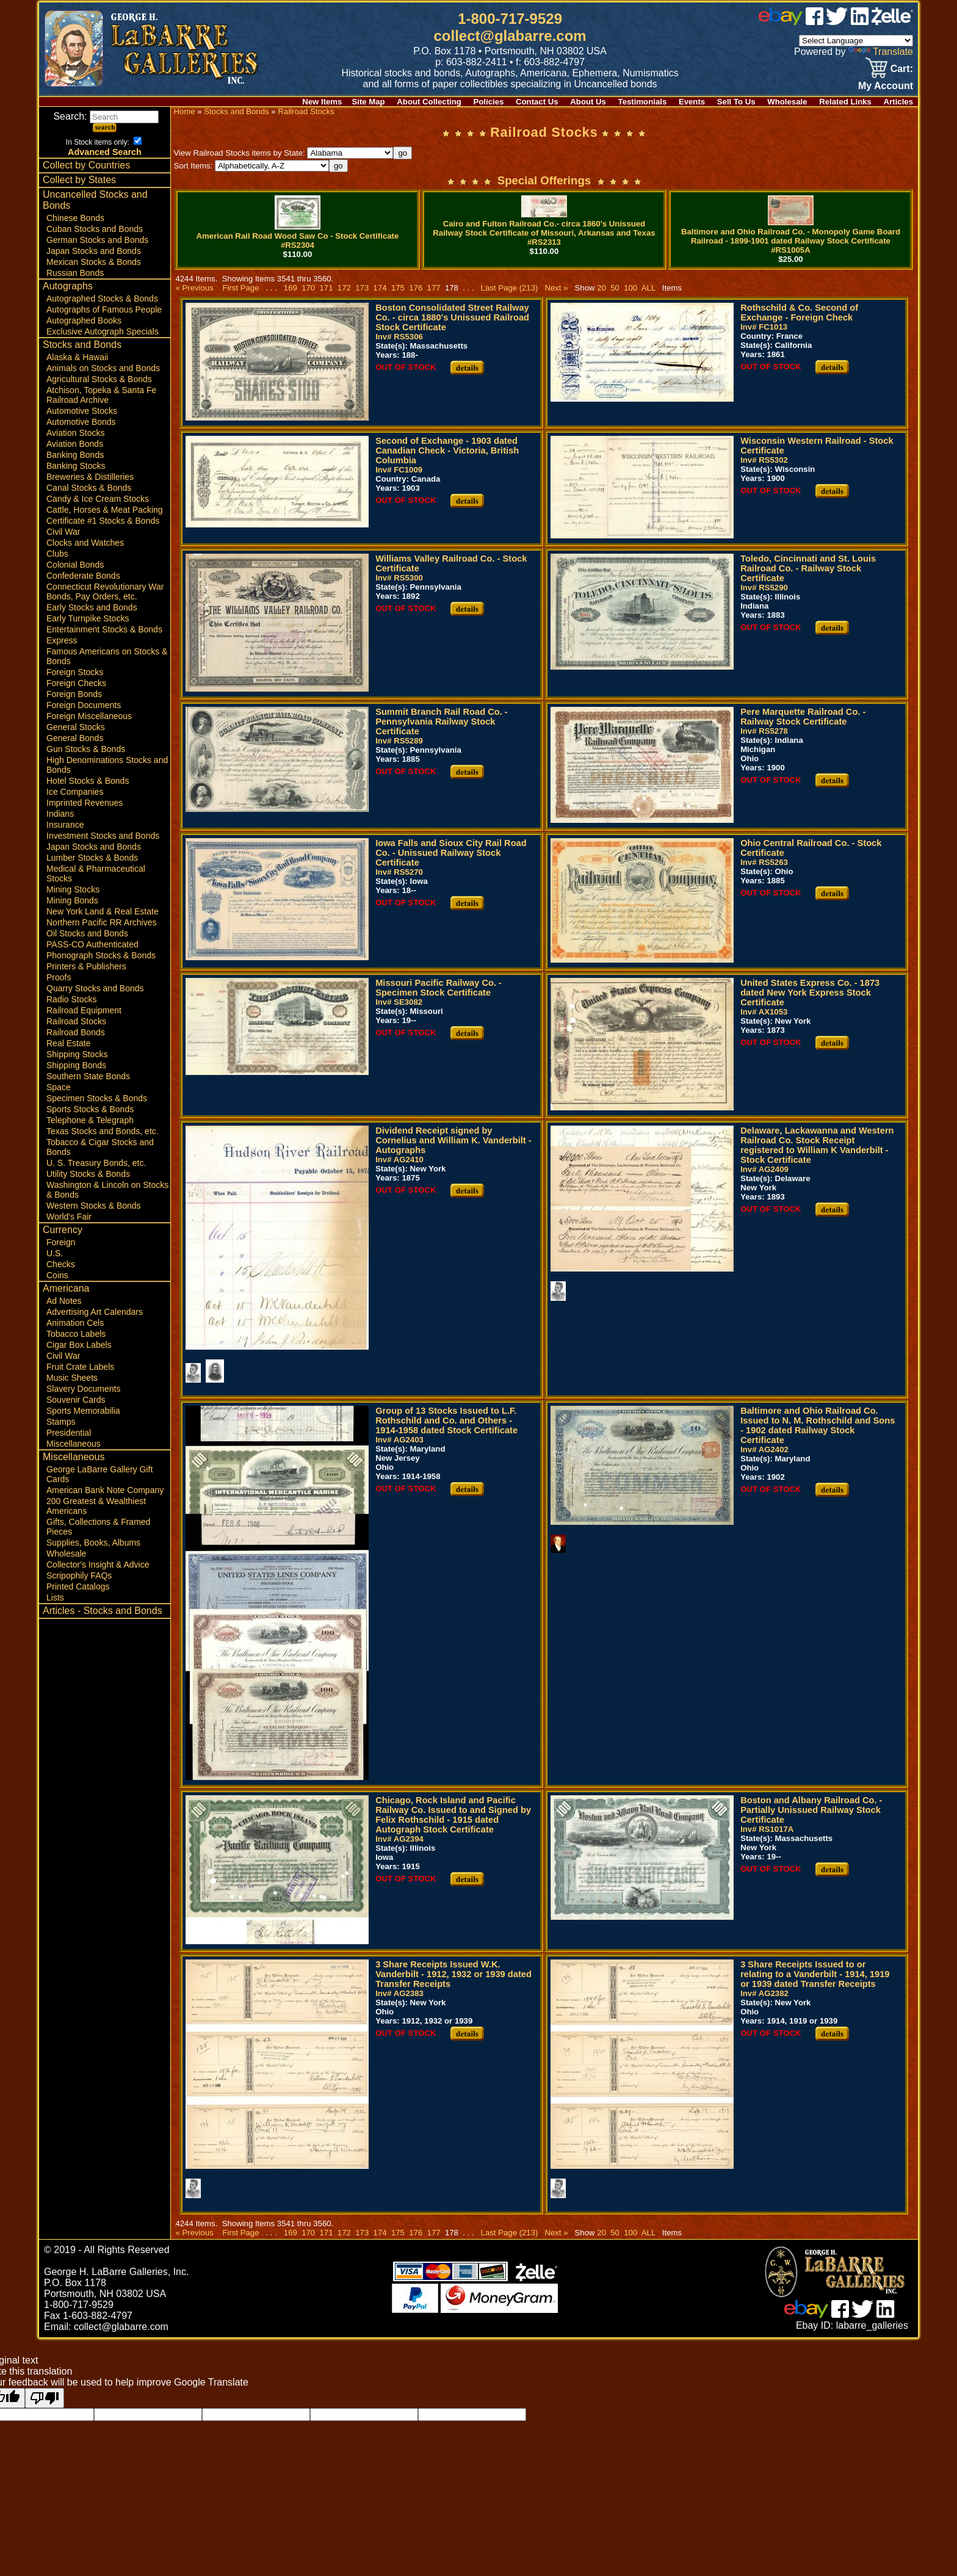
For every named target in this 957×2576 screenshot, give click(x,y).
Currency (62, 1230)
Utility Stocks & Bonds (88, 1174)
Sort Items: (250, 165)
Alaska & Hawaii (77, 357)
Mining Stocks (72, 889)
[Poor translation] (44, 2398)
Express (62, 640)
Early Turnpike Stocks (87, 618)
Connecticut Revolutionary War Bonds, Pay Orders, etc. (105, 591)
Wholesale (787, 101)
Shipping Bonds (76, 1065)
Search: (106, 116)
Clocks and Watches (85, 543)
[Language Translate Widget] (856, 40)
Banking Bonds (75, 455)
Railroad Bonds (75, 1032)
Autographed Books (83, 320)
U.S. (54, 1253)
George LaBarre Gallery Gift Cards (99, 1474)
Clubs (57, 554)
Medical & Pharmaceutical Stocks (95, 873)
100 (630, 287)
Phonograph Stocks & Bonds (101, 955)
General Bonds (74, 738)
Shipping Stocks (76, 1054)
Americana (66, 1288)
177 (433, 287)
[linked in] (860, 21)
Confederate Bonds (83, 576)
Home (184, 111)
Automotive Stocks (81, 411)
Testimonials (642, 101)
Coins (57, 1275)
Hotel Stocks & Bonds (87, 781)
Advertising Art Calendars (94, 1312)
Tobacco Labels (76, 1334)
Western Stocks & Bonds (93, 1205)
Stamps (60, 1422)
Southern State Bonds (88, 1076)
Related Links (845, 101)
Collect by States (79, 180)
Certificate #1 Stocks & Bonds (102, 521)
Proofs (58, 977)
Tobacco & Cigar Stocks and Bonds (100, 1147)
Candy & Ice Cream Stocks (97, 499)
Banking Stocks (76, 466)
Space (58, 1087)
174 (380, 287)
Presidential (68, 1433)
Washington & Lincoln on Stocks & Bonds (107, 1189)
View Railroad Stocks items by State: (283, 152)
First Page (240, 287)
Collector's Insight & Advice (97, 1564)
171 (326, 287)
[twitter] (837, 21)
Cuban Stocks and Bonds (94, 229)
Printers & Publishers (86, 966)
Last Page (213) (509, 287)
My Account (885, 86)
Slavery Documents (83, 1389)
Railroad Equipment (83, 1010)
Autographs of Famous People (104, 309)
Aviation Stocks (75, 433)
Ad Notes (64, 1301)
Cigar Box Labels (79, 1345)
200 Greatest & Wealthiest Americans (96, 1506)
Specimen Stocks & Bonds (96, 1098)
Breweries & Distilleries (90, 477)
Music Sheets (72, 1378)
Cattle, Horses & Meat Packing (104, 510)
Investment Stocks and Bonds (102, 836)
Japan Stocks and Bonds (93, 251)
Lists (55, 1597)
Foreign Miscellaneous (89, 716)
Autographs (68, 286)
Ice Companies (74, 792)
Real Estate (68, 1043)
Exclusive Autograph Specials (102, 331)
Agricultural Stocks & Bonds (99, 379)
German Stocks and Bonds (97, 240)
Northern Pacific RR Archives (101, 922)
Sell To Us (736, 101)
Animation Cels (75, 1323)
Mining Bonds (72, 900)
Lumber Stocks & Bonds (92, 858)
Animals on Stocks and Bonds (103, 368)
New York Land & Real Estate (102, 911)
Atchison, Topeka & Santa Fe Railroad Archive (101, 395)
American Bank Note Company (105, 1490)
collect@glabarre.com (510, 35)
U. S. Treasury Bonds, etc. (96, 1163)
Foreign (60, 1242)
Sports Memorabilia (83, 1411)
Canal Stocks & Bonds (88, 488)
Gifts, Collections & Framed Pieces (98, 1526)
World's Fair (69, 1216)
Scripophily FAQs (79, 1575)
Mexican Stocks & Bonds (93, 262)
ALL (648, 287)
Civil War (63, 532)
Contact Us (537, 101)
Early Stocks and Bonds (91, 607)
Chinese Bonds (75, 218)
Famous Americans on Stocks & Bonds (106, 656)
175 (397, 287)
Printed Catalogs (78, 1586)
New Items (322, 101)
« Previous (194, 287)
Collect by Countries (86, 165)
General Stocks (75, 727)
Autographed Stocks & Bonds (102, 298)
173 (362, 287)
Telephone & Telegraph (90, 1120)
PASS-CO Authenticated (92, 944)
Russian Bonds (75, 273)
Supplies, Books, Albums (93, 1542)
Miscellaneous (73, 1444)
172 (344, 287)
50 (614, 287)
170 (308, 287)
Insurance (65, 825)
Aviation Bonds (74, 444)
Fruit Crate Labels (80, 1367)
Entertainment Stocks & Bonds (104, 629)
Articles (898, 101)
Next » (556, 287)
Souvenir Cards (76, 1400)
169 (290, 287)
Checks (60, 1264)
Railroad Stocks (76, 1021)
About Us (588, 101)
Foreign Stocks (74, 672)
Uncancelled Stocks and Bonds (95, 200)
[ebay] (781, 21)
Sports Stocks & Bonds (90, 1109)
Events (692, 101)
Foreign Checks (76, 683)
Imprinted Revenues (84, 803)
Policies (489, 101)
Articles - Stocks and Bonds (102, 1610)
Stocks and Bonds (82, 344)
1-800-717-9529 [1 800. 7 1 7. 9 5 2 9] (510, 18)
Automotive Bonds (81, 422)
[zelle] (892, 21)
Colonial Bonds (75, 565)
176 (416, 287)
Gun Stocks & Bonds (85, 749)
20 (601, 287)
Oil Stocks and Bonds (87, 933)
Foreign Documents (83, 705)
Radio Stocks (71, 999)
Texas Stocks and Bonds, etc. (102, 1131)
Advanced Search (105, 152)
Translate (880, 51)
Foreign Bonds (74, 694)
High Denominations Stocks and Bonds (107, 765)
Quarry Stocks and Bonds (95, 988)
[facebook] (814, 21)
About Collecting (429, 101)
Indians (60, 814)
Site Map (368, 101)
